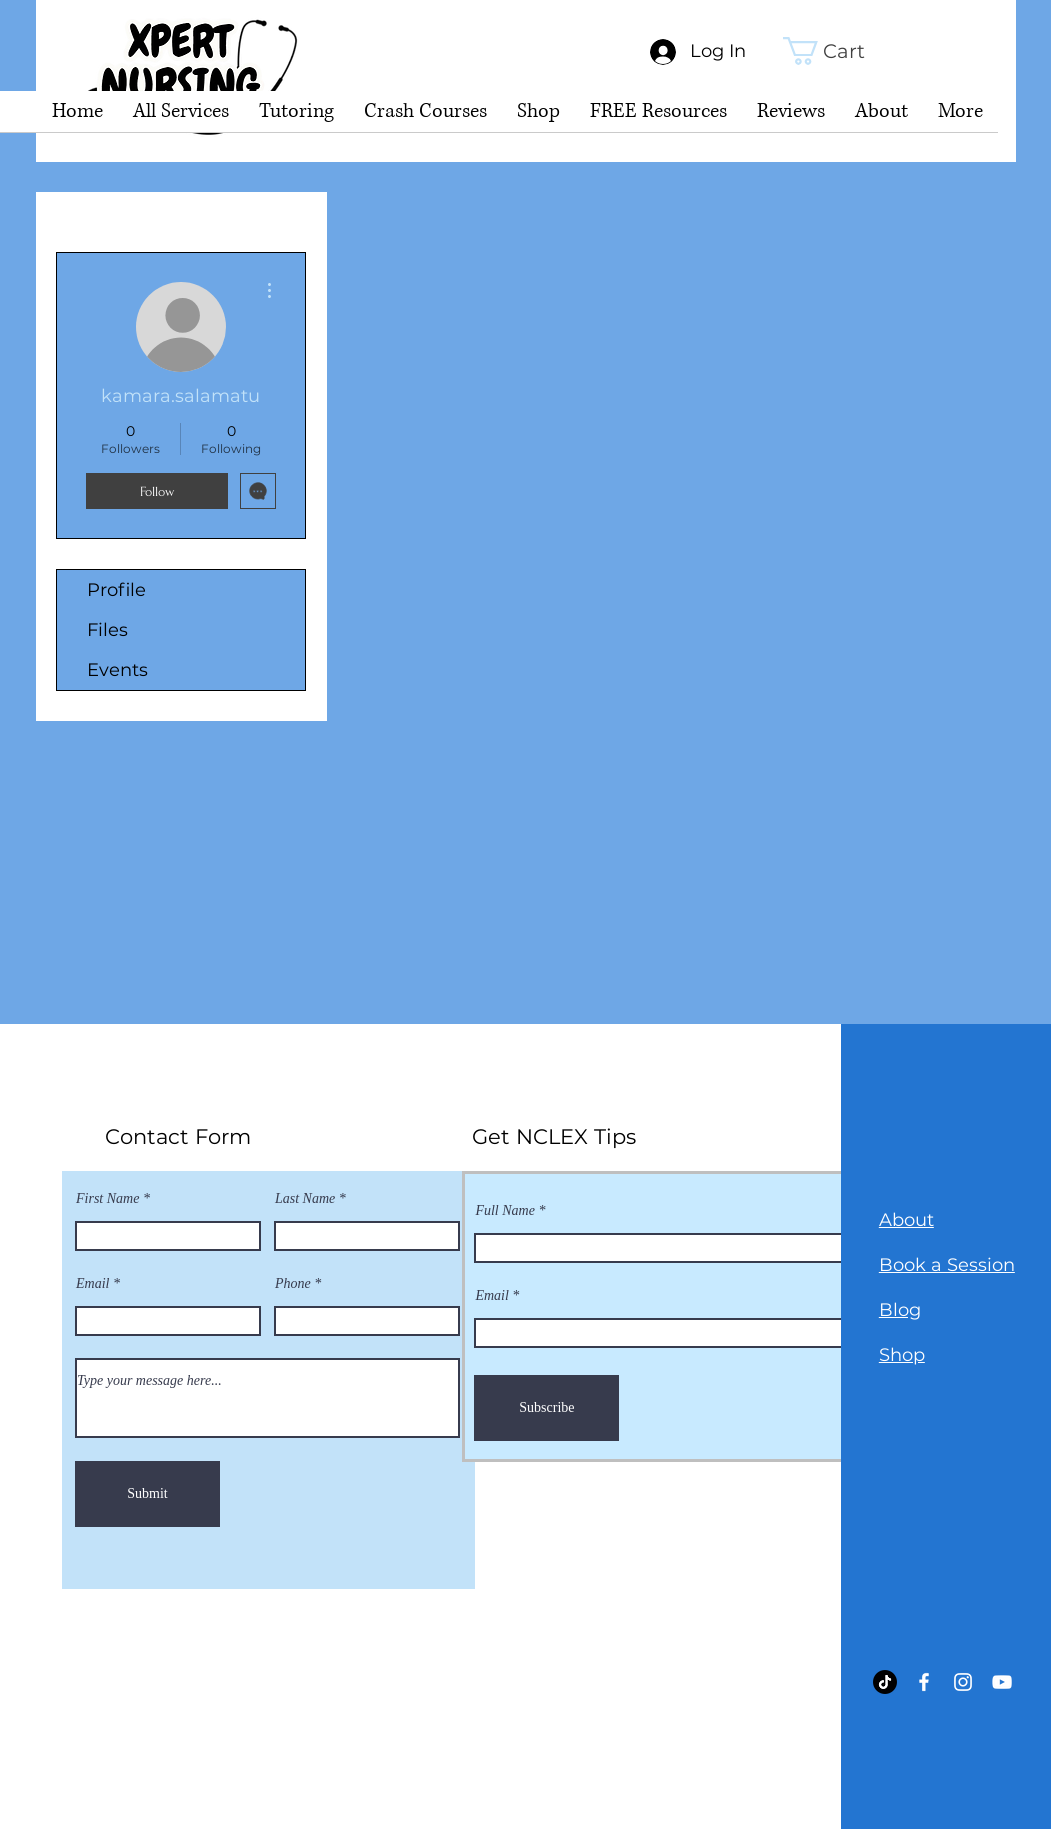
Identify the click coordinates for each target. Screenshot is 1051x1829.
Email (92, 1284)
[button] (296, 118)
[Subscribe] (546, 1408)
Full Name (505, 1211)
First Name (107, 1199)
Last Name (305, 1199)
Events (117, 670)
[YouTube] (1002, 1682)
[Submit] (147, 1494)
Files (107, 630)
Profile (116, 590)
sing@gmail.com (298, 1649)
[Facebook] (924, 1682)
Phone (293, 1284)
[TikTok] (885, 1682)
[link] (839, 51)
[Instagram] (963, 1682)
